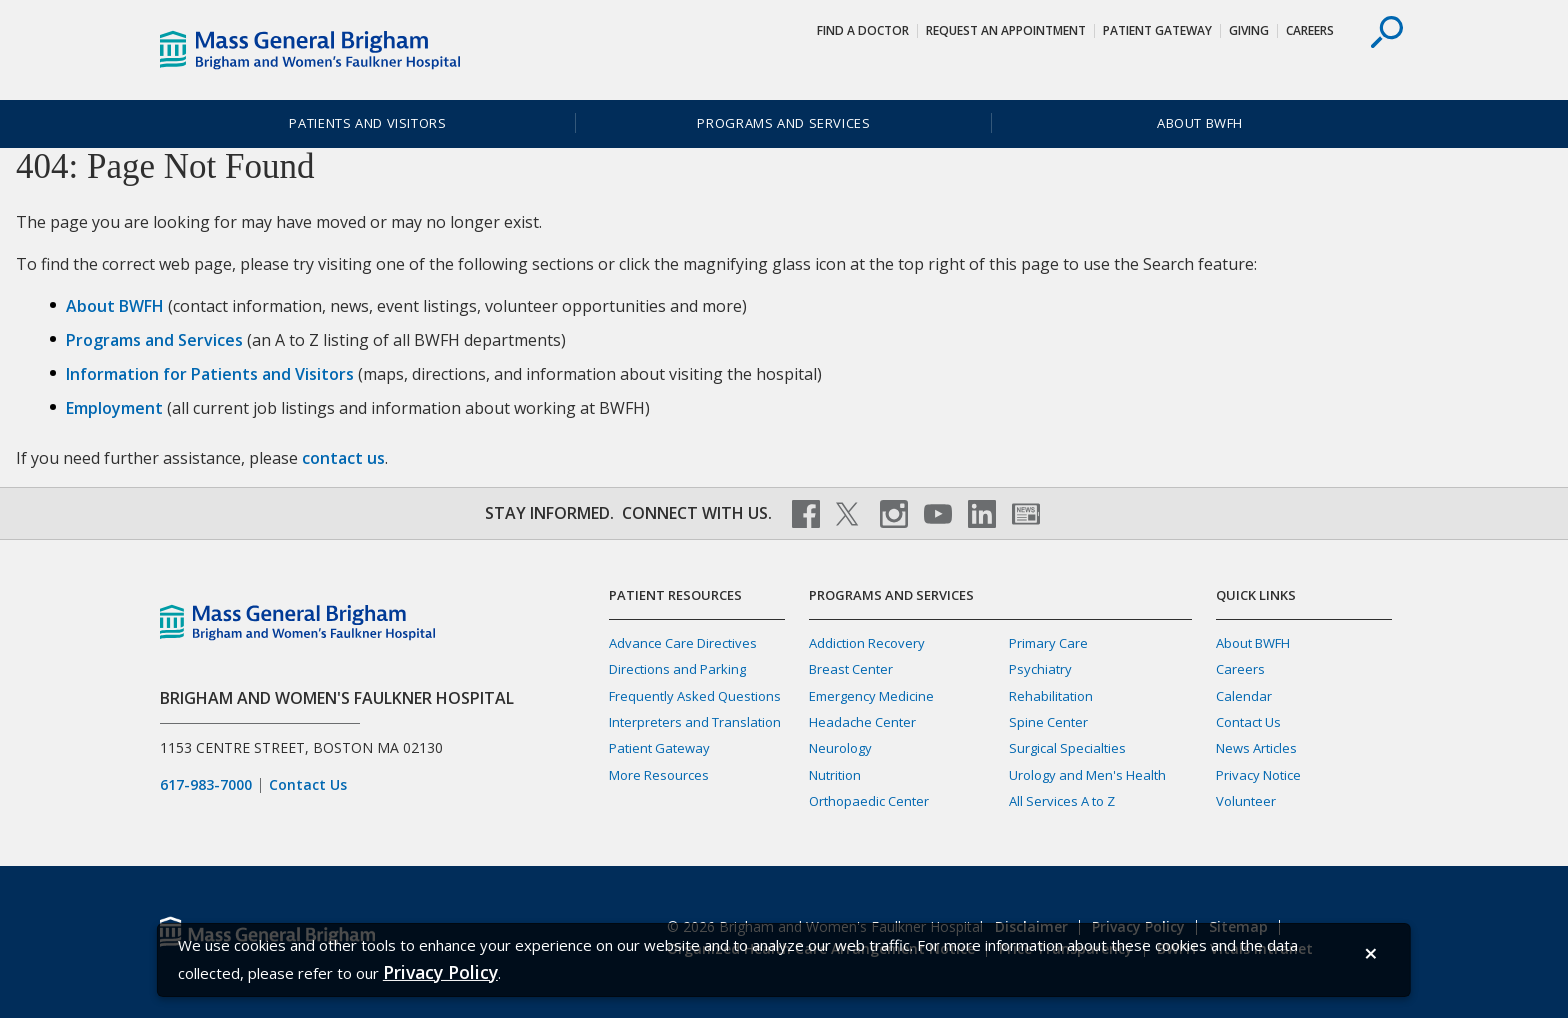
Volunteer (1246, 801)
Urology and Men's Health (1087, 775)
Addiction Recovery (867, 643)
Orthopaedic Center (869, 801)
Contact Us (308, 785)
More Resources (659, 775)
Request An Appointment (1006, 30)
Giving (1249, 30)
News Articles (1256, 748)
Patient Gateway (1157, 30)
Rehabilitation (1051, 696)
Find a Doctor (863, 30)
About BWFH (1200, 123)
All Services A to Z (1062, 801)
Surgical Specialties (1067, 748)
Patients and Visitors (367, 123)
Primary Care (1048, 643)
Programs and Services (783, 123)
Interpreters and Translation (695, 722)
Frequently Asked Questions (695, 696)
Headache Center (862, 722)
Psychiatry (1040, 669)
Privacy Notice (1258, 775)
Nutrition (835, 775)
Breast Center (851, 669)
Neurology (840, 748)
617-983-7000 (206, 785)
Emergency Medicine (871, 696)
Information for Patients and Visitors (210, 374)
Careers (1310, 30)
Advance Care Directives (683, 643)
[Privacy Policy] (440, 972)
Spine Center (1048, 722)
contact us (343, 458)
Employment (114, 408)
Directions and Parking (677, 669)
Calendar (1244, 696)
